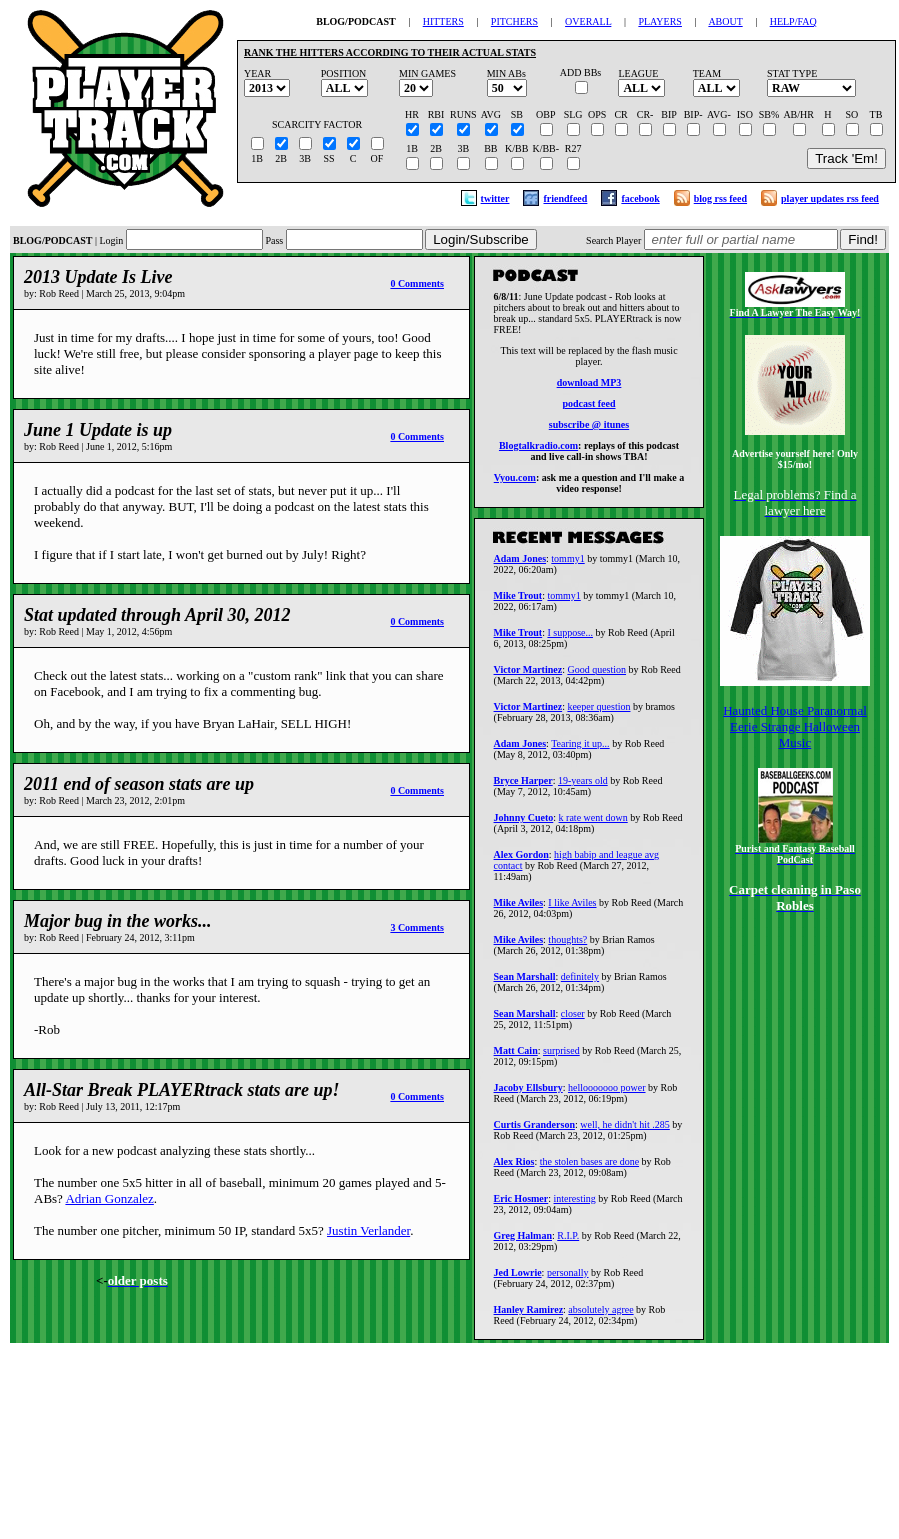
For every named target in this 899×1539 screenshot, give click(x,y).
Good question (596, 675)
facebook (640, 198)
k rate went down (593, 823)
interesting (575, 1204)
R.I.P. (568, 1241)
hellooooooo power (607, 1093)
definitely (580, 982)
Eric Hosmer (521, 1204)
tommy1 (567, 564)
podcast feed (588, 406)
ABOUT (725, 21)
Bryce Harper (523, 786)
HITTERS (443, 21)
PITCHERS (514, 21)
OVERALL (588, 21)
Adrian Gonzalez (109, 1198)
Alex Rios (514, 1167)
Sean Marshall (525, 982)
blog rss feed (720, 198)
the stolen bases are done (589, 1167)
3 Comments (417, 927)
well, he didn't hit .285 (625, 1130)
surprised (561, 1056)
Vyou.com (515, 480)
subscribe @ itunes (589, 427)
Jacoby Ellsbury (528, 1093)
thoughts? (567, 945)
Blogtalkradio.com (538, 448)
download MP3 (589, 385)
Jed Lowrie (518, 1278)
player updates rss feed (830, 198)
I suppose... (570, 638)
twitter (495, 198)
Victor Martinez (528, 675)
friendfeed (565, 198)
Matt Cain (516, 1056)
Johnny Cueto (524, 823)
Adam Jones (520, 564)
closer (573, 1019)
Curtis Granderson (534, 1130)
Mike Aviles (519, 908)
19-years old (583, 786)
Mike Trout (518, 601)
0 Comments (417, 283)
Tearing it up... (580, 749)
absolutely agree (600, 1315)
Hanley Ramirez (529, 1315)
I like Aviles (572, 908)
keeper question (598, 712)
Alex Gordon (521, 860)
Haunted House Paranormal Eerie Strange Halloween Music (795, 726)
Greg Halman (523, 1241)
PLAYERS (660, 21)
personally (568, 1278)
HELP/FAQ (793, 21)
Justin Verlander (368, 1230)
